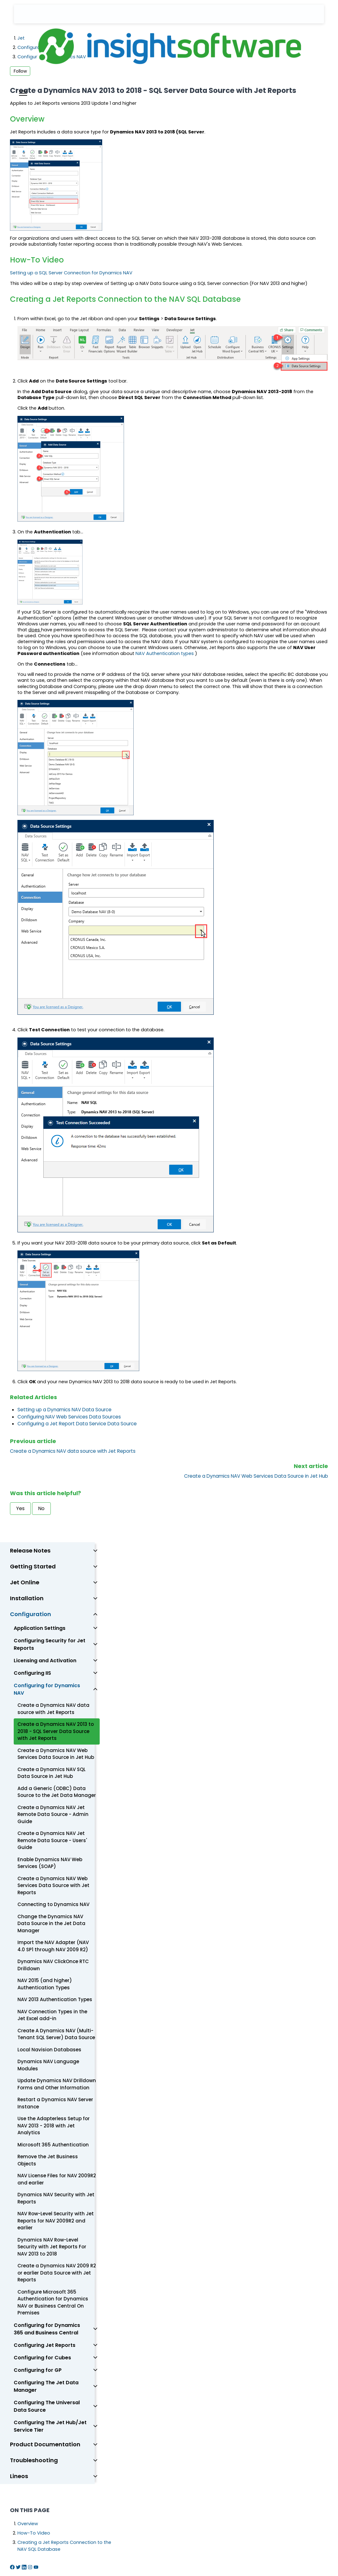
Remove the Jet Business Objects (47, 2160)
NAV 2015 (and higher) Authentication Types (44, 1984)
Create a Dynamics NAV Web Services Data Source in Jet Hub (256, 1476)
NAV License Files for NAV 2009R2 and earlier (56, 2179)
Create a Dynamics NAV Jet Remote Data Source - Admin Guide (52, 1814)
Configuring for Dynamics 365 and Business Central (47, 2329)
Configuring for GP (38, 2370)
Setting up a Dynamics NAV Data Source (64, 1409)
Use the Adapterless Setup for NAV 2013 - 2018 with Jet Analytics (53, 2125)
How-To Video (33, 2533)
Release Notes (30, 1550)
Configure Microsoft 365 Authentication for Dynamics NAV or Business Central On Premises (52, 2302)
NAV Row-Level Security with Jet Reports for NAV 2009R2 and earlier (55, 2220)
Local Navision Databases (49, 2049)
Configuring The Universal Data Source (47, 2406)
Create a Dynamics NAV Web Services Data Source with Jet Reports (53, 1885)
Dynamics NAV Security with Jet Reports (55, 2198)
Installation (27, 1598)
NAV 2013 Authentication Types (54, 1999)
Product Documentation (45, 2444)
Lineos (19, 2476)
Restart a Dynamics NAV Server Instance (55, 2103)
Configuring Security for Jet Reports (49, 1644)
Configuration (30, 1614)
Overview (27, 2524)
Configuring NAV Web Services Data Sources (69, 1416)
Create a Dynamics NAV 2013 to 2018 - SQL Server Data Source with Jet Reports (55, 1731)
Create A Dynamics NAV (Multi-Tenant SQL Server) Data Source (56, 2034)
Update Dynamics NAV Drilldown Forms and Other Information (56, 2084)
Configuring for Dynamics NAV (47, 1689)
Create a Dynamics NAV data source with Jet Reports (73, 1451)
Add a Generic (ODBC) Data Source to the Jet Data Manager (56, 1792)
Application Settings (39, 1628)
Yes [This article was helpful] (20, 1508)
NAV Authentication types (165, 653)
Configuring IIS (32, 1673)
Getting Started (33, 1566)
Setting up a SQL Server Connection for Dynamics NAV (71, 273)
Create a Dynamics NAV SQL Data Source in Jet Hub (51, 1773)
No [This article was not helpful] (41, 1508)
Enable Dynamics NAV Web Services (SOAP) (49, 1863)
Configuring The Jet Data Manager (46, 2386)
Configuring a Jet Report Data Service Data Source (77, 1423)
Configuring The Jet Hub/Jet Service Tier (50, 2426)
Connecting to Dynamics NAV (53, 1904)
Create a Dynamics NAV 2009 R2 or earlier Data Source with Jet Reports (56, 2272)
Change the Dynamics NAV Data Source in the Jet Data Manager (51, 1923)
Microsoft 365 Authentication (53, 2144)
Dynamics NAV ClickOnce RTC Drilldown (53, 1965)
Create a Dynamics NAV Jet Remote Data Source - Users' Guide (52, 1840)
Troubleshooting (34, 2460)
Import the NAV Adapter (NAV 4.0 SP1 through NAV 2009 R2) (53, 1946)
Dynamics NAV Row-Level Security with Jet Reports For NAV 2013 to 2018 (51, 2247)
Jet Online (24, 1582)
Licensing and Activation (45, 1660)
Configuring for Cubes (42, 2357)
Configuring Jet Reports (44, 2345)
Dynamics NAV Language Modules (48, 2065)
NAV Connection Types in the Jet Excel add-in (52, 2015)
